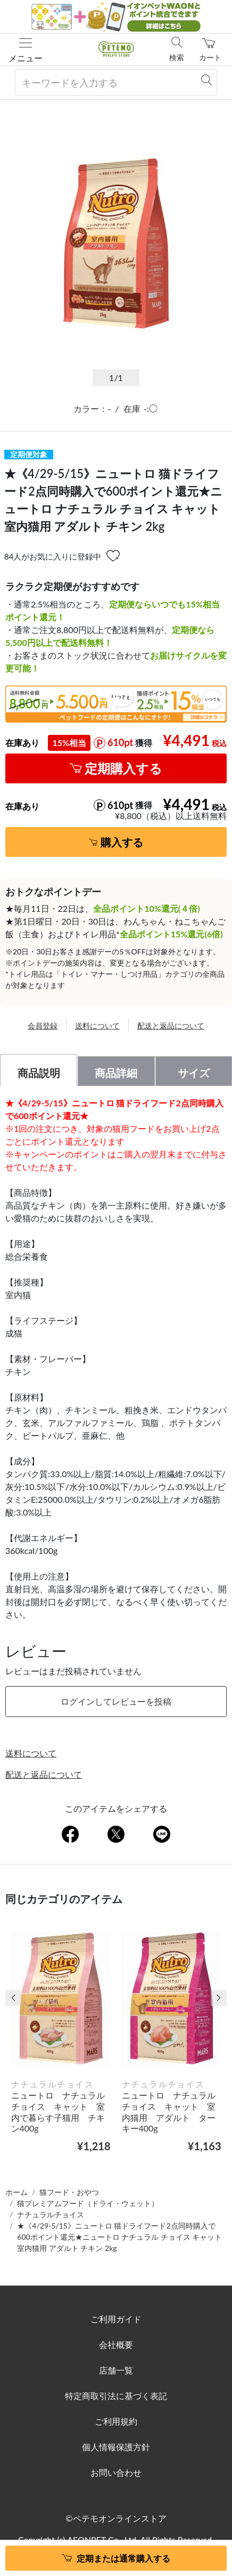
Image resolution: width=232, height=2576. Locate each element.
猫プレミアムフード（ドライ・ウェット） (88, 2203)
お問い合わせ (116, 2472)
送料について (97, 1025)
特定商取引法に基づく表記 (116, 2396)
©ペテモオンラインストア (115, 2518)
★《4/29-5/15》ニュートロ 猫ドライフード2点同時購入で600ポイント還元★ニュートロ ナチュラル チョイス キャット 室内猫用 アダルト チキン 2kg (119, 2237)
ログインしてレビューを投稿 (116, 1701)
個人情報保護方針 (116, 2447)
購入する (122, 842)
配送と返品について (170, 1025)
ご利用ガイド (116, 2319)
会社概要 (116, 2344)
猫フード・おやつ (69, 2192)
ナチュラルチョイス (50, 2214)
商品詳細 (116, 1072)
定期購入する (123, 768)
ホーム (16, 2192)
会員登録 (42, 1025)
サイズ (194, 1072)
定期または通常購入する (123, 2558)
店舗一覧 (116, 2370)
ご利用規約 (116, 2421)
